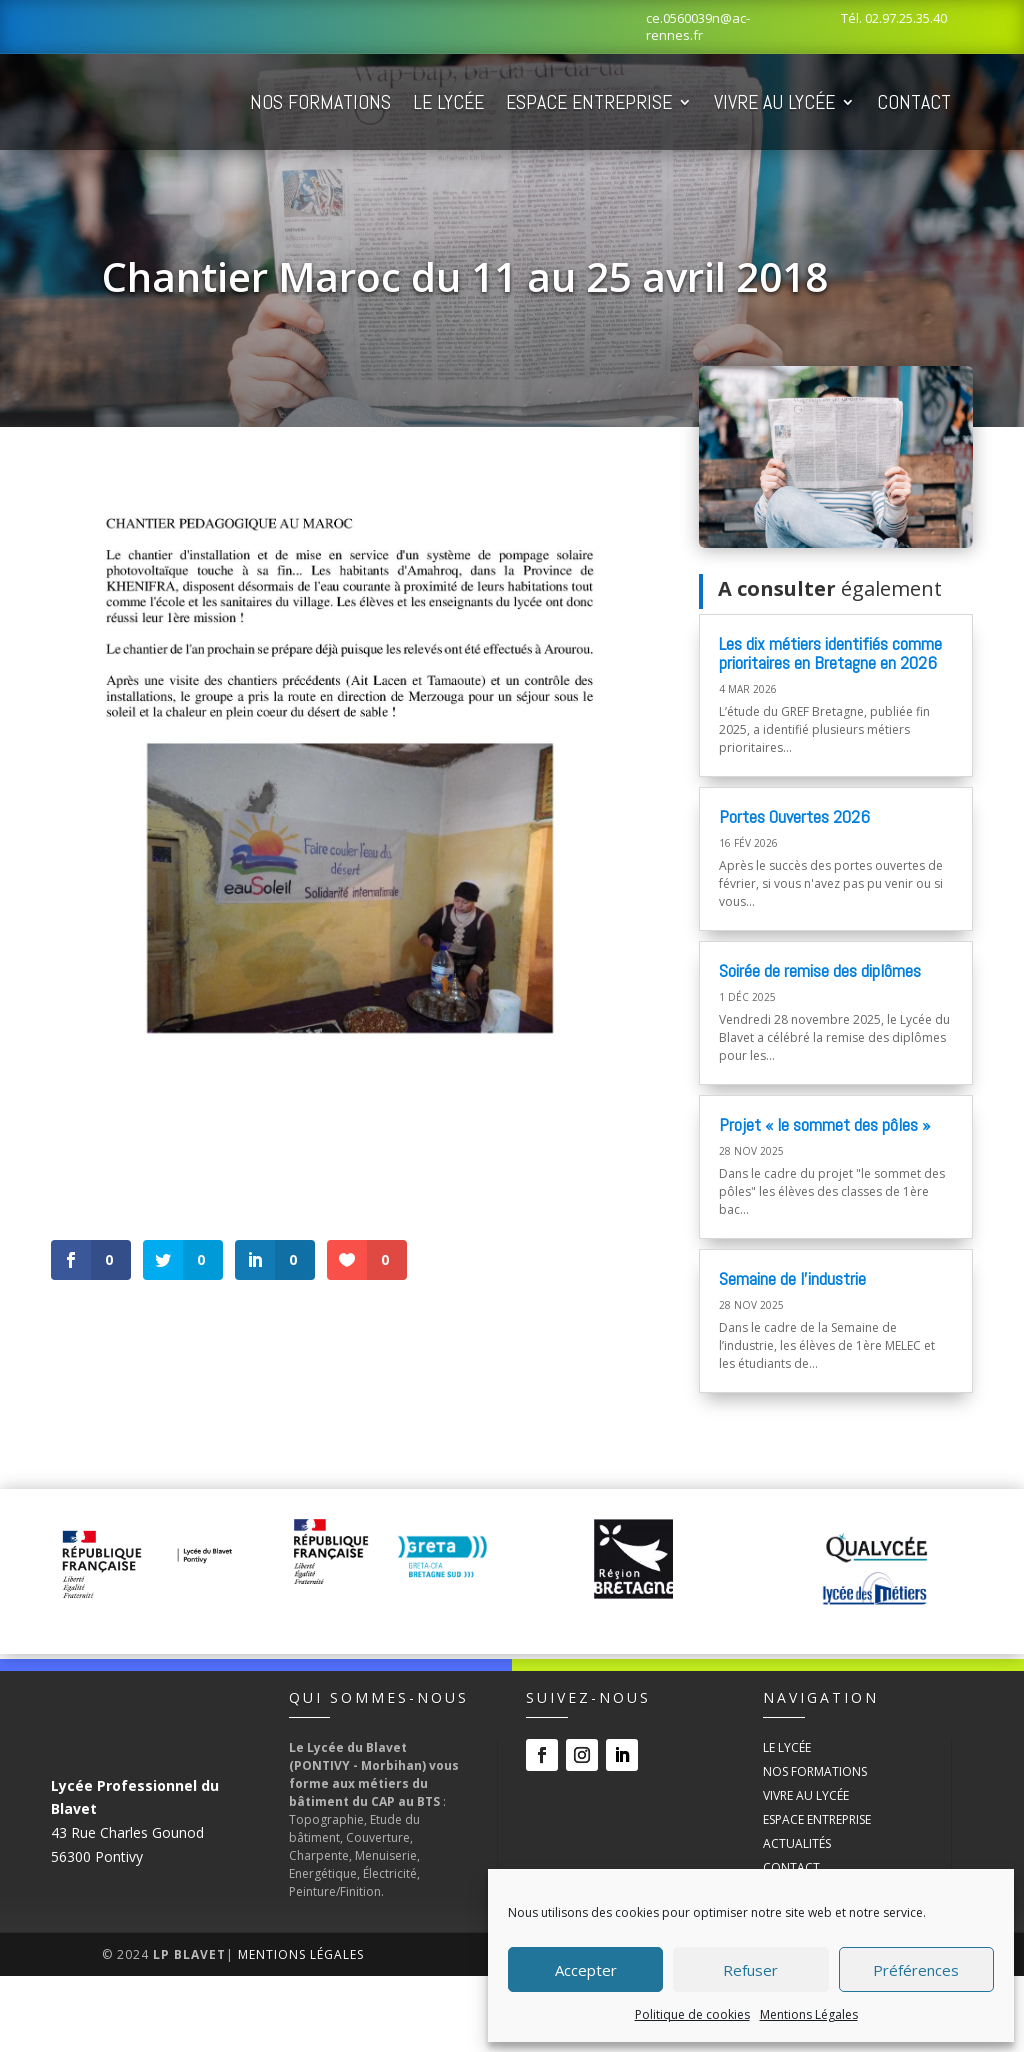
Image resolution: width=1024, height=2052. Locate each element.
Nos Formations (422, 102)
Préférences (916, 1970)
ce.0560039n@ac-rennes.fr (698, 26)
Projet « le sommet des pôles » (824, 1200)
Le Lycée (550, 102)
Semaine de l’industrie (792, 1354)
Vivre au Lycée (876, 102)
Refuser (750, 1970)
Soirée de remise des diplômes (820, 1046)
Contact (389, 178)
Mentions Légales (809, 2014)
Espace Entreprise (691, 102)
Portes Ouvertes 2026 (794, 892)
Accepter (586, 1970)
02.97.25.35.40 (906, 18)
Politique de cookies (692, 2014)
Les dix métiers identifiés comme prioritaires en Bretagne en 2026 (830, 729)
